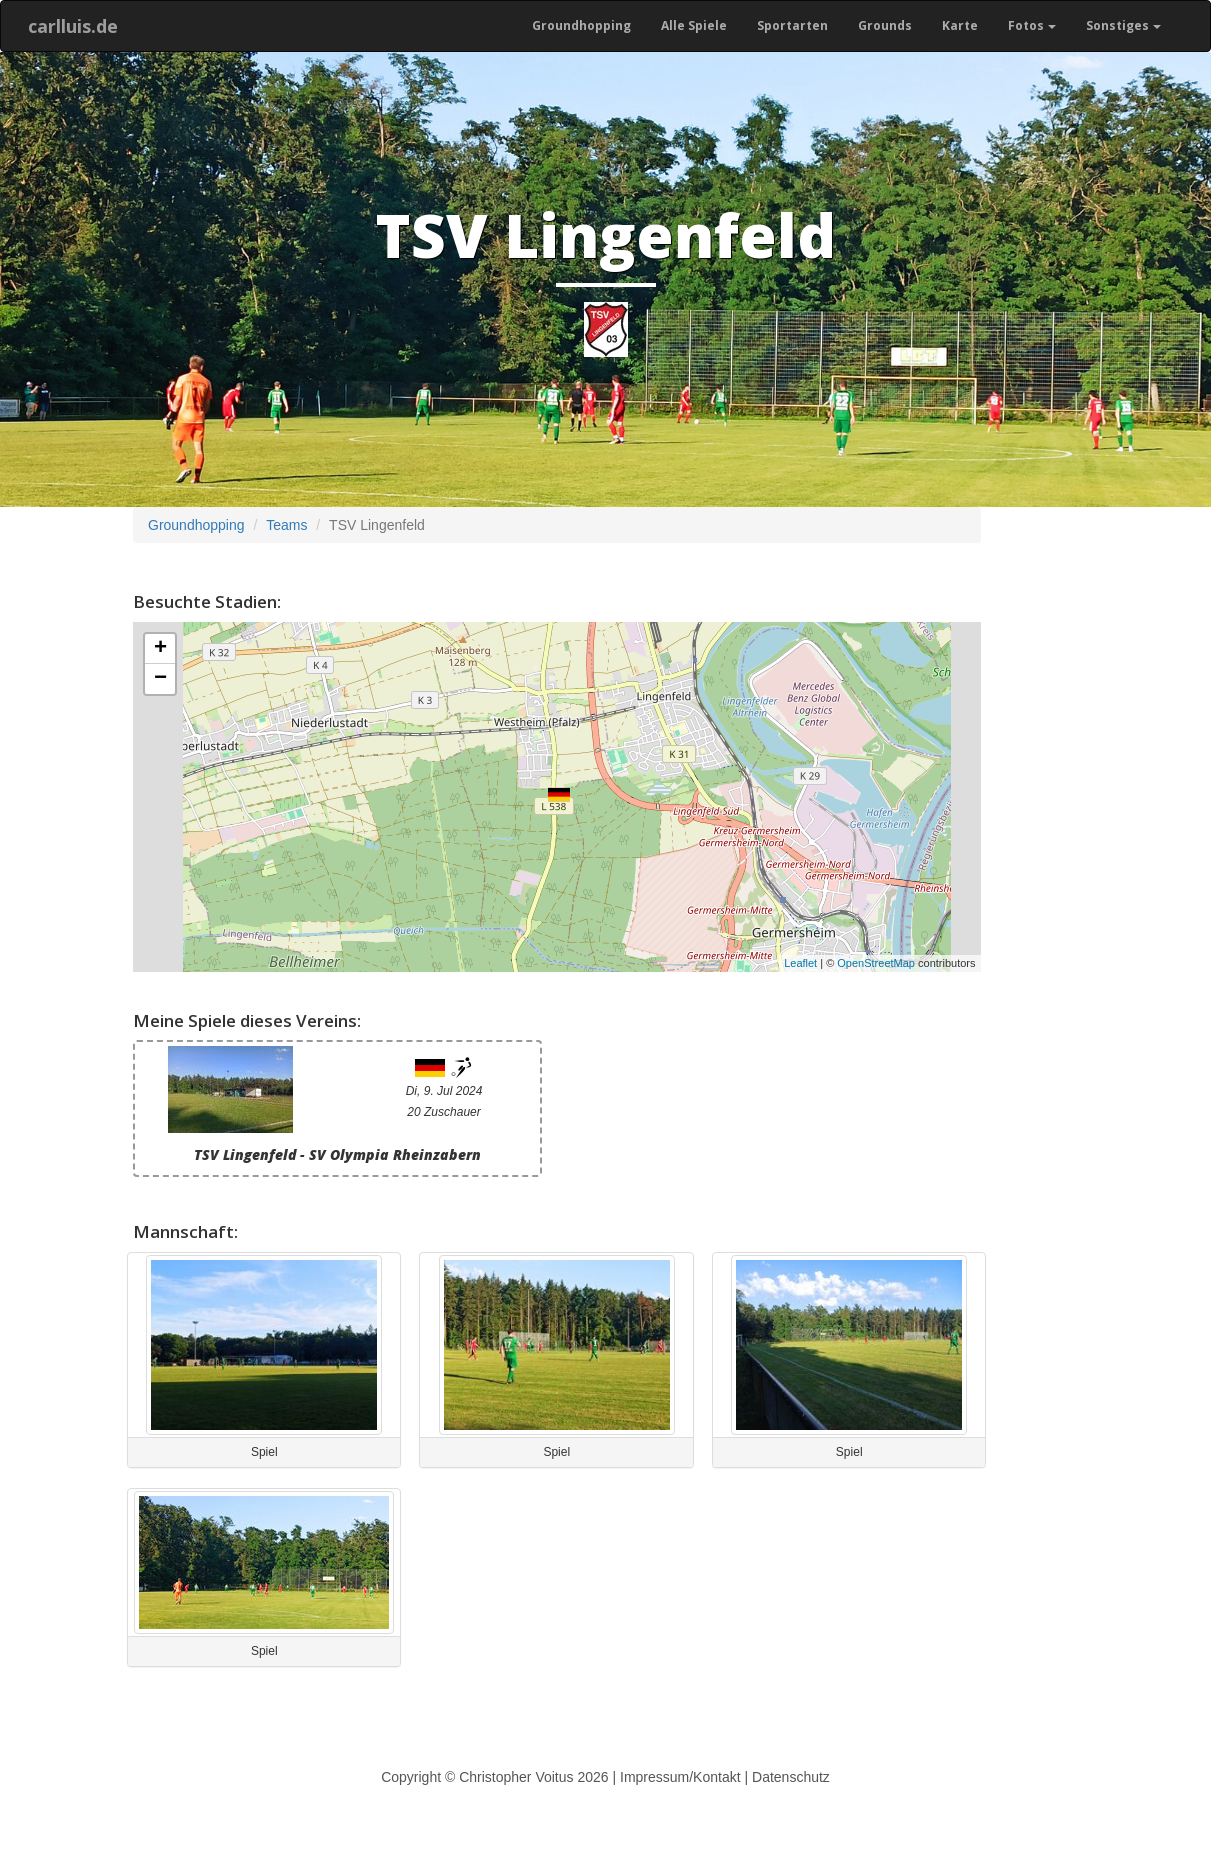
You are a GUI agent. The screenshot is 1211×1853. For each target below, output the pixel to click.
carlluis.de (73, 26)
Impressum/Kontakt (680, 1777)
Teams (286, 525)
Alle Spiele (694, 25)
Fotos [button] (1032, 25)
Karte (960, 25)
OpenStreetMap (876, 963)
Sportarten (792, 25)
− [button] (160, 679)
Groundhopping (581, 25)
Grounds (885, 25)
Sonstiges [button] (1123, 25)
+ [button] (160, 649)
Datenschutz (791, 1777)
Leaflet (800, 963)
